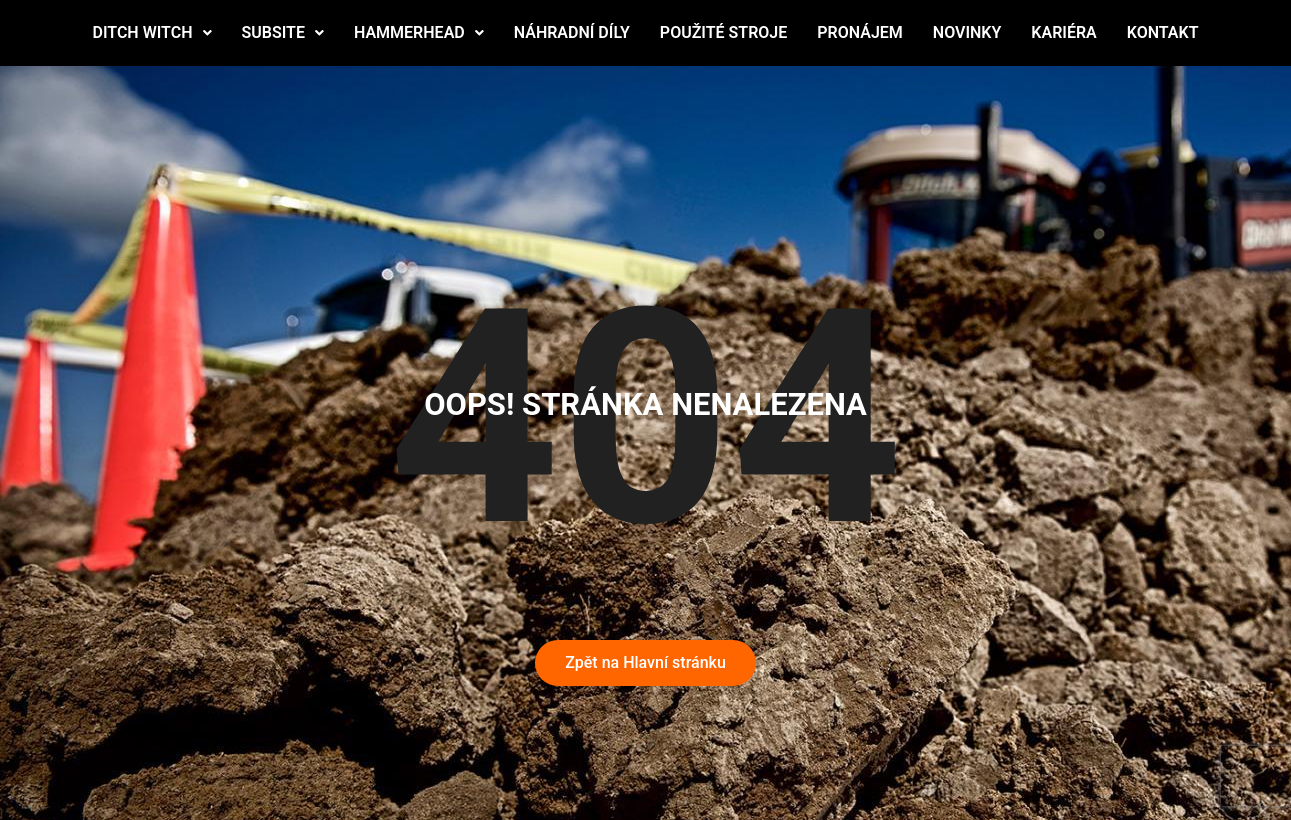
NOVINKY (967, 32)
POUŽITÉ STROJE (723, 32)
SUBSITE (283, 32)
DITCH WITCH (151, 32)
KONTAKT (1163, 32)
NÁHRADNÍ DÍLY (572, 32)
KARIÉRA (1063, 32)
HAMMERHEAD (419, 32)
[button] (151, 33)
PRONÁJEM (860, 32)
